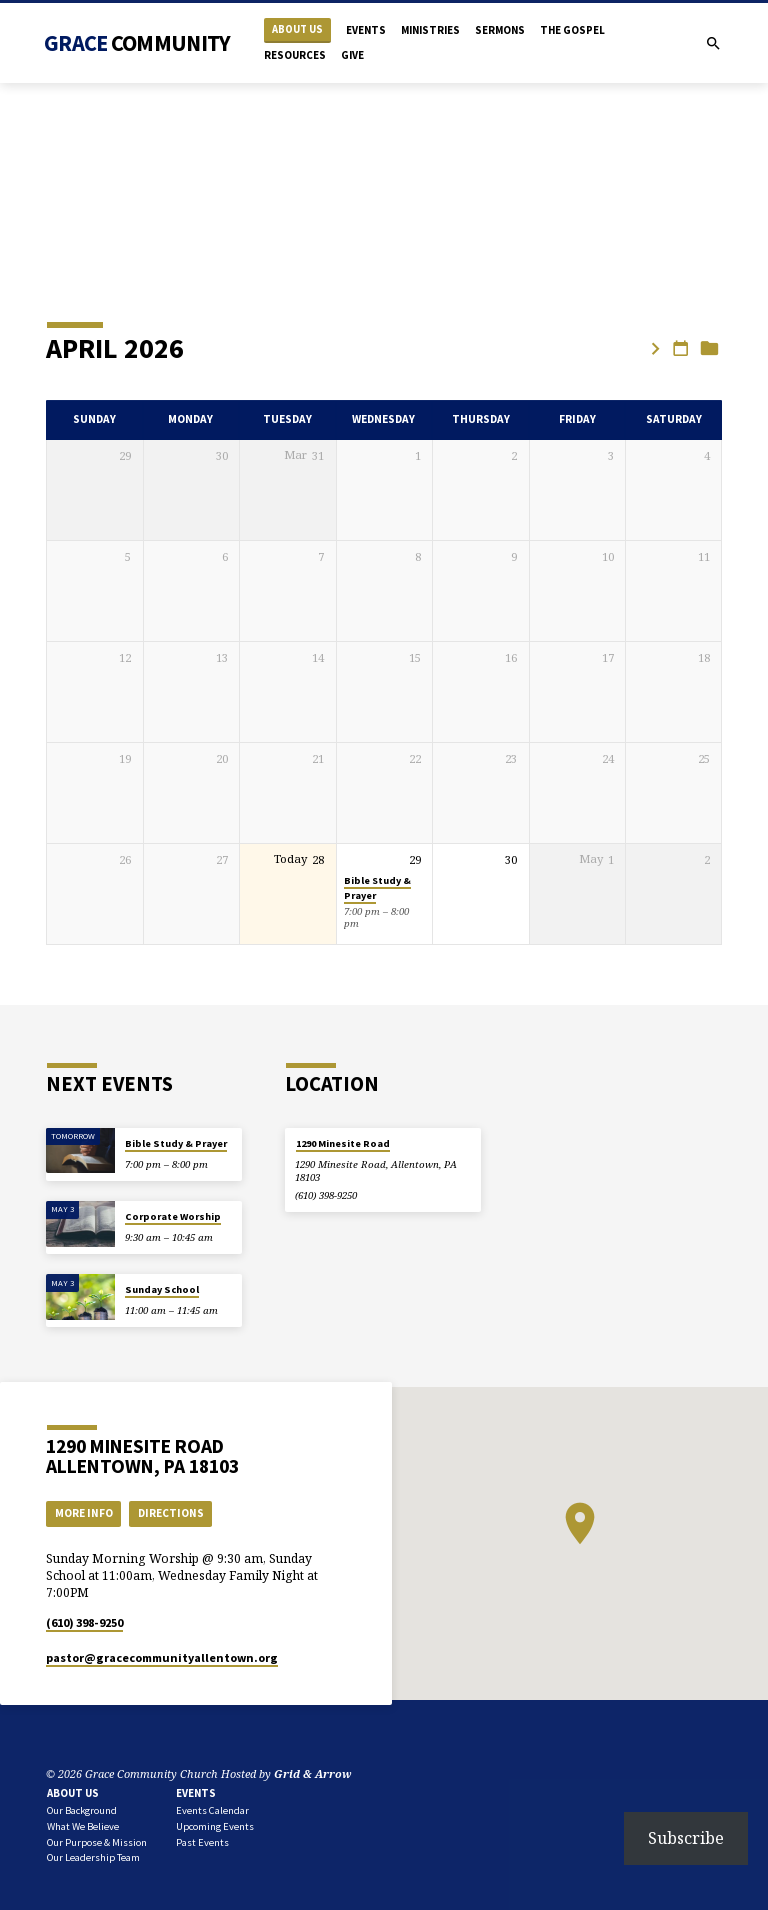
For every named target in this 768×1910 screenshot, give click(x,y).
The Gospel (572, 30)
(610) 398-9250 (326, 1195)
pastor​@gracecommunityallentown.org (162, 1657)
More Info (84, 1513)
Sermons (500, 30)
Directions (171, 1513)
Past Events (202, 1842)
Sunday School (162, 1289)
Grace (137, 43)
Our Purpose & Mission (97, 1842)
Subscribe (686, 1838)
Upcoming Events (215, 1826)
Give (352, 55)
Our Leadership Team (93, 1857)
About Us (297, 29)
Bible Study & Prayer (176, 1143)
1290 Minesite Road (343, 1143)
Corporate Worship (173, 1216)
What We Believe (83, 1826)
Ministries (430, 30)
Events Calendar (212, 1810)
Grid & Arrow (313, 1773)
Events (366, 30)
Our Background (82, 1810)
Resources (295, 55)
